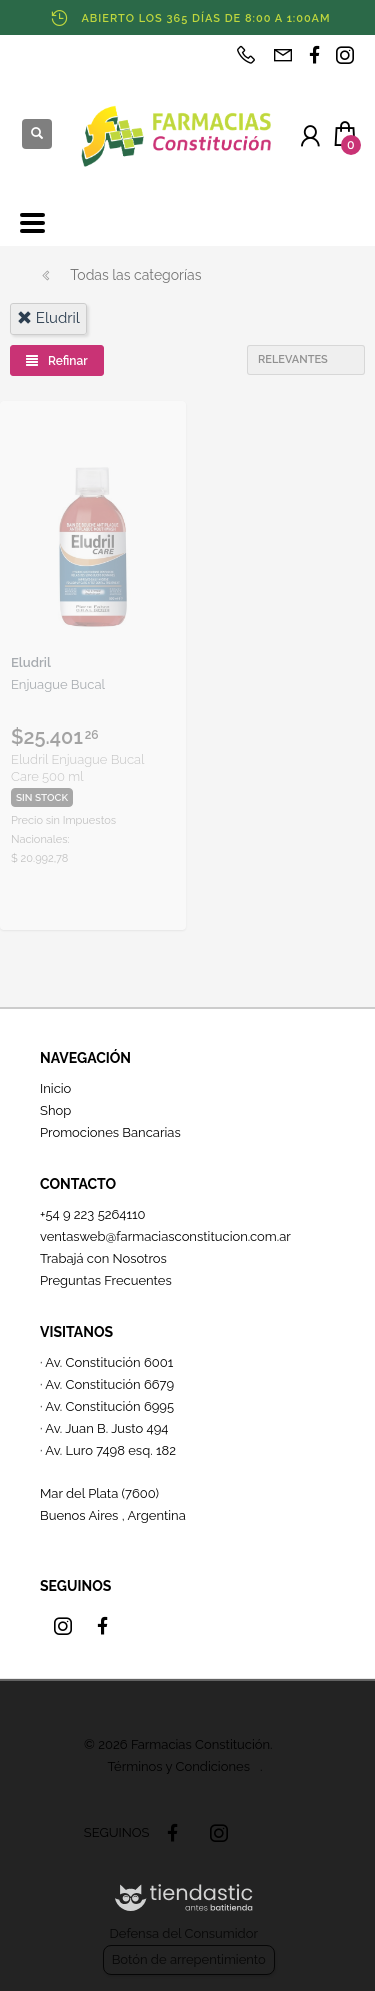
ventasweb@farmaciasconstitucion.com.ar (165, 1236)
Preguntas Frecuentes (106, 1280)
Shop (55, 1110)
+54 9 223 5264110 (93, 1214)
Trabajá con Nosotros (103, 1258)
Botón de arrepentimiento (189, 1959)
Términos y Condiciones (179, 1766)
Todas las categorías (135, 275)
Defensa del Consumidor (184, 1933)
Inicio (55, 1088)
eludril (48, 318)
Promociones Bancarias (110, 1132)
